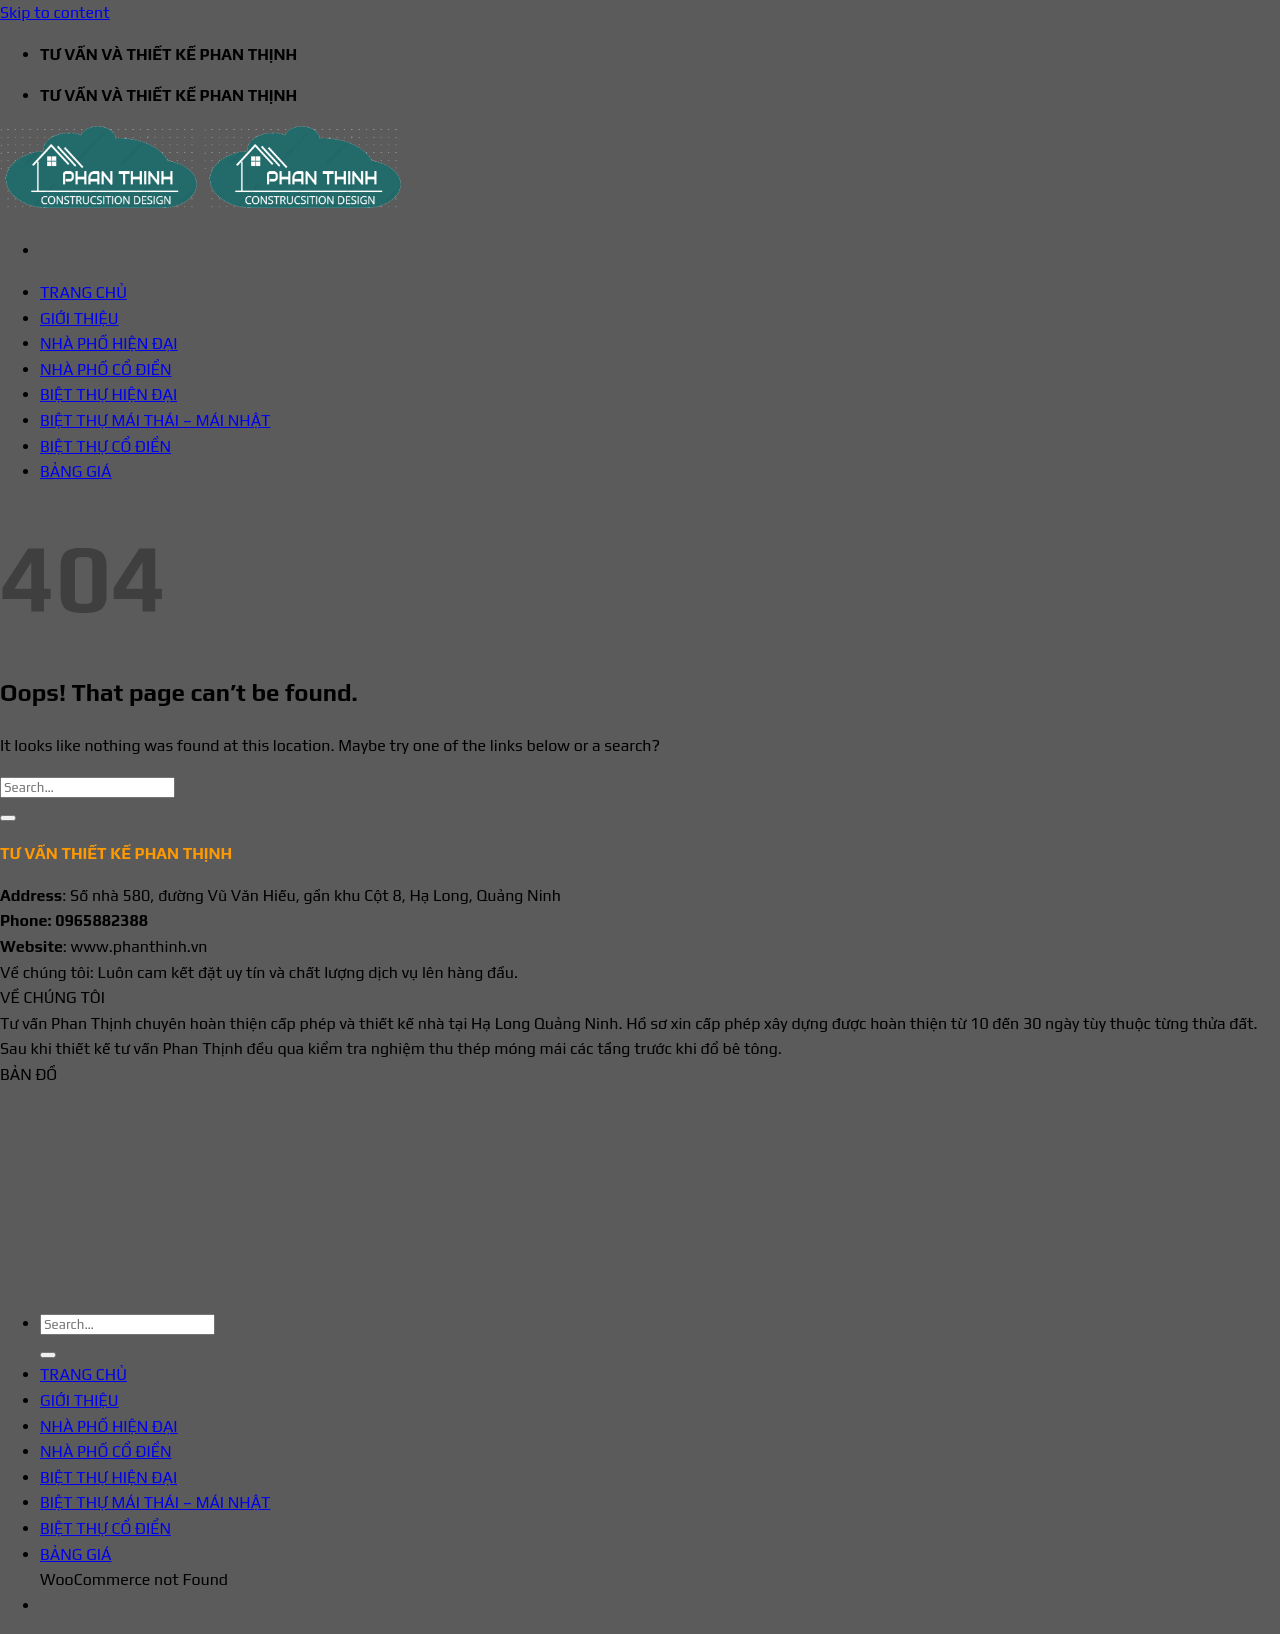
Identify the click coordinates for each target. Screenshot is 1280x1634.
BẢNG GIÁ (75, 471)
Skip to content (55, 12)
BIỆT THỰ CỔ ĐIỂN (105, 446)
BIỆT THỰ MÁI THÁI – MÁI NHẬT (155, 420)
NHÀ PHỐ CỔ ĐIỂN (106, 369)
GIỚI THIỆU (79, 318)
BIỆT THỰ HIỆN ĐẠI (108, 394)
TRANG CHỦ (83, 292)
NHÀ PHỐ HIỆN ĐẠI (109, 343)
